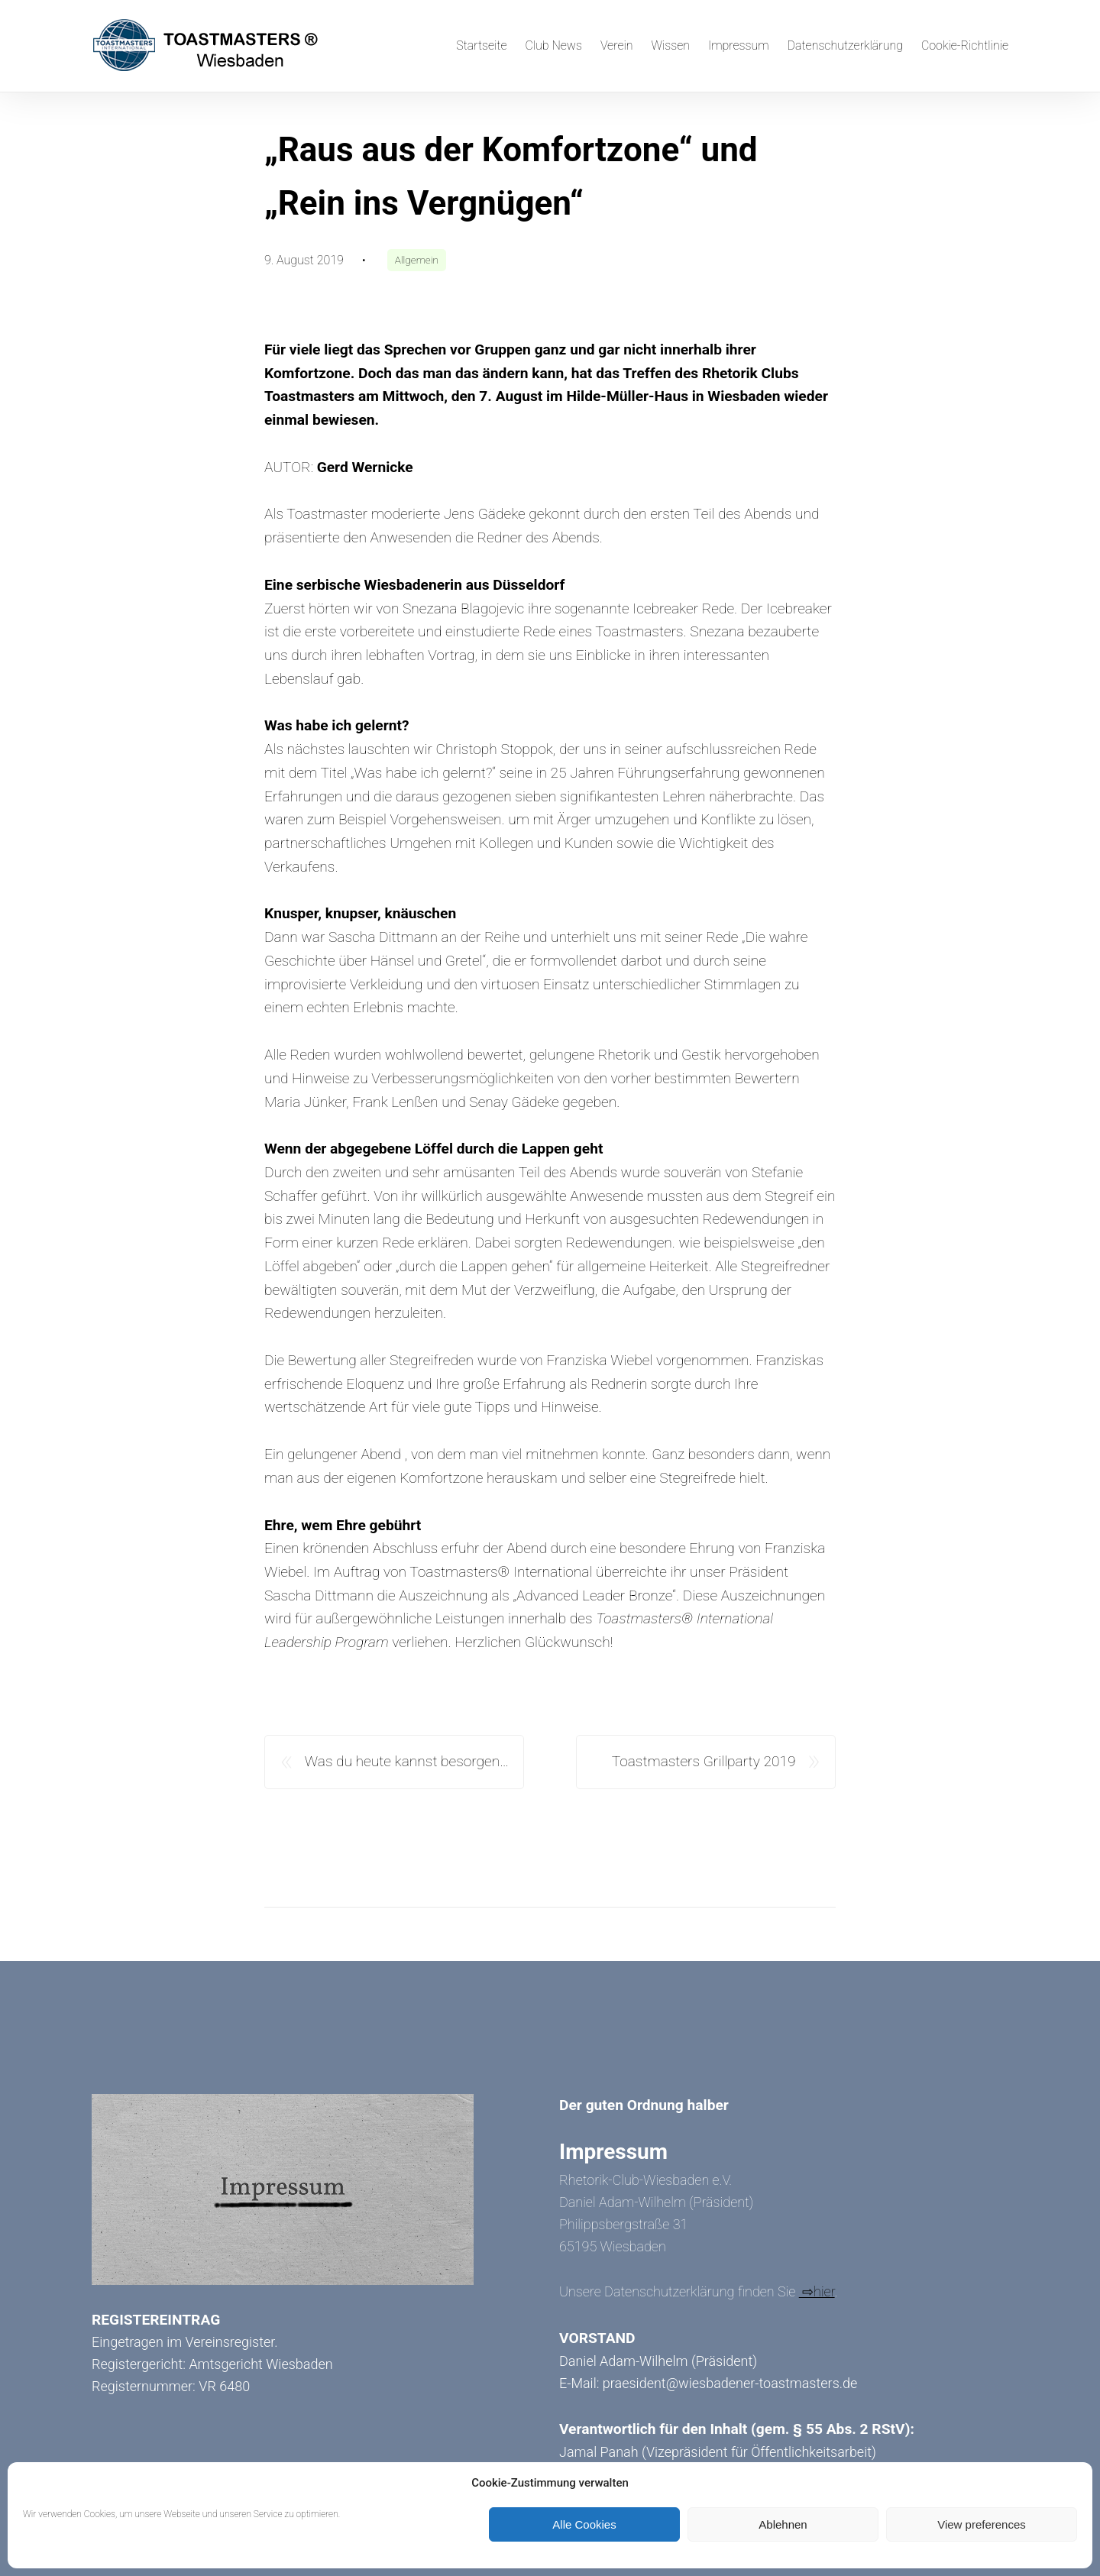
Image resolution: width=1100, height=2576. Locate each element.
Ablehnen (783, 2524)
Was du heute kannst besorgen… (407, 1761)
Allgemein (416, 260)
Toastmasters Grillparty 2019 (704, 1761)
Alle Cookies (584, 2524)
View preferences (981, 2524)
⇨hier (817, 2291)
